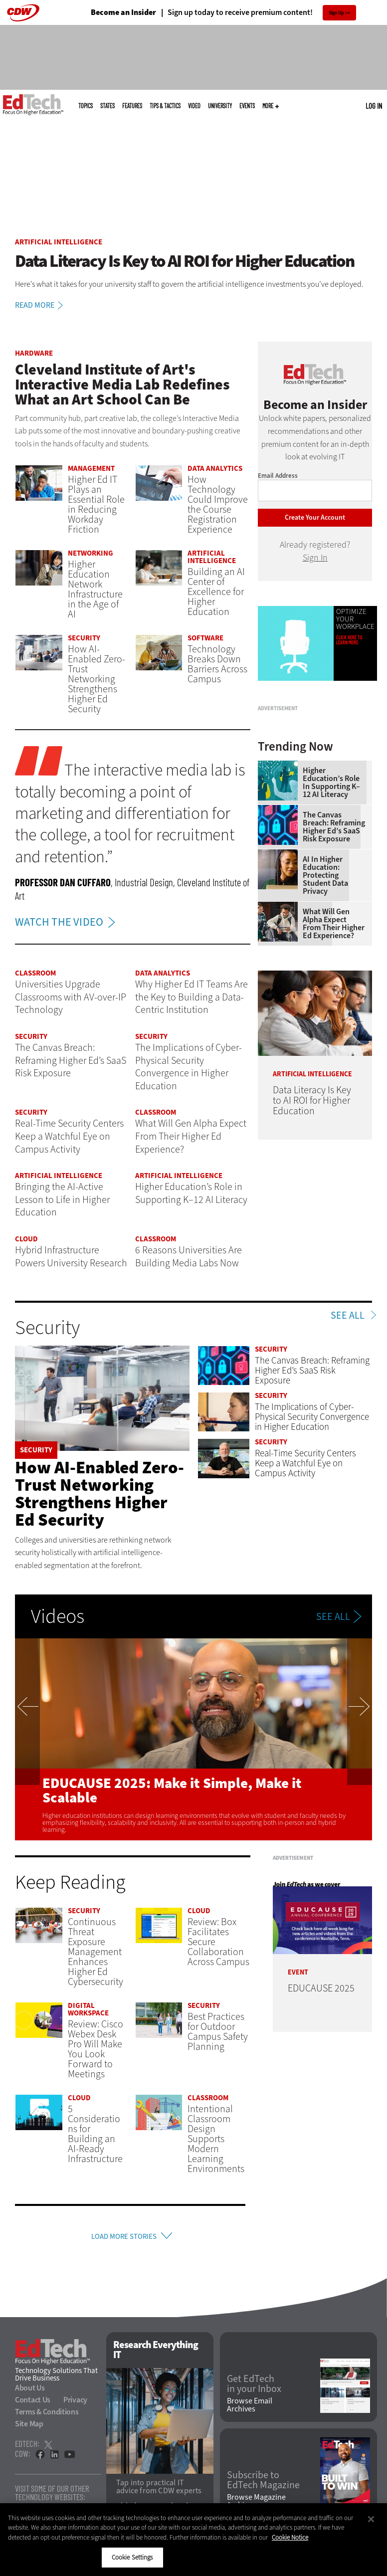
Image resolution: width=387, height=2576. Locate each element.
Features (132, 106)
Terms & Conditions (47, 2415)
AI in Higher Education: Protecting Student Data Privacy (325, 970)
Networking (90, 553)
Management (91, 468)
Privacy (75, 2403)
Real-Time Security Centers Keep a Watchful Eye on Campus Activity (305, 1463)
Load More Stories (124, 2238)
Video (194, 106)
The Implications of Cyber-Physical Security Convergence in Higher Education (312, 1416)
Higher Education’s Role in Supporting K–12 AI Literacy (331, 877)
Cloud (26, 1239)
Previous (27, 1739)
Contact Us (32, 2403)
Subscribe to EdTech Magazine (263, 2484)
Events (247, 106)
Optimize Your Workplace (355, 619)
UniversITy (220, 106)
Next (359, 1739)
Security (84, 638)
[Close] (371, 2519)
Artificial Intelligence (58, 242)
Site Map (29, 2427)
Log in (374, 105)
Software (205, 638)
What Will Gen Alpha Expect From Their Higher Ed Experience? (334, 1018)
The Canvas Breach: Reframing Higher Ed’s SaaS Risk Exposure (334, 922)
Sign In (315, 558)
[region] (193, 2539)
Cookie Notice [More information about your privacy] (290, 2537)
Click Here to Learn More (349, 640)
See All (348, 1316)
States (107, 106)
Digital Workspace (88, 2009)
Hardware (34, 353)
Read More (40, 305)
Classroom (35, 973)
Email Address (278, 475)
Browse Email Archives (249, 2409)
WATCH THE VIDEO (67, 922)
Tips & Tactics (165, 106)
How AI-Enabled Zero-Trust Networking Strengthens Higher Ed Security (99, 1493)
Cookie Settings (132, 2557)
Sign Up (336, 12)
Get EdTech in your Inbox (254, 2387)
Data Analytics (215, 468)
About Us (30, 2391)
